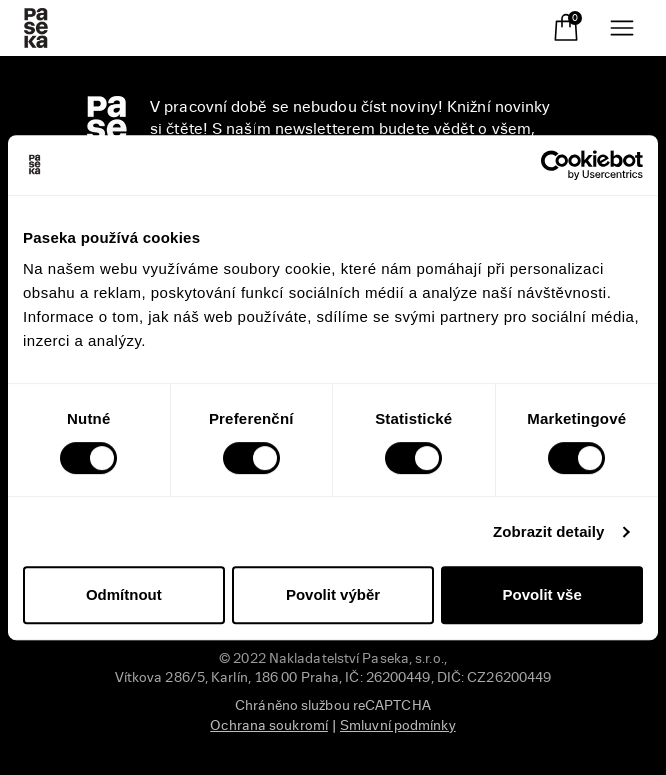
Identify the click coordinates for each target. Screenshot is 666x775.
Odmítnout (124, 594)
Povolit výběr (333, 594)
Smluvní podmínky (398, 725)
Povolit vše (542, 594)
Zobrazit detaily (549, 531)
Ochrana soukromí (269, 725)
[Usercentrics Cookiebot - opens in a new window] (555, 165)
